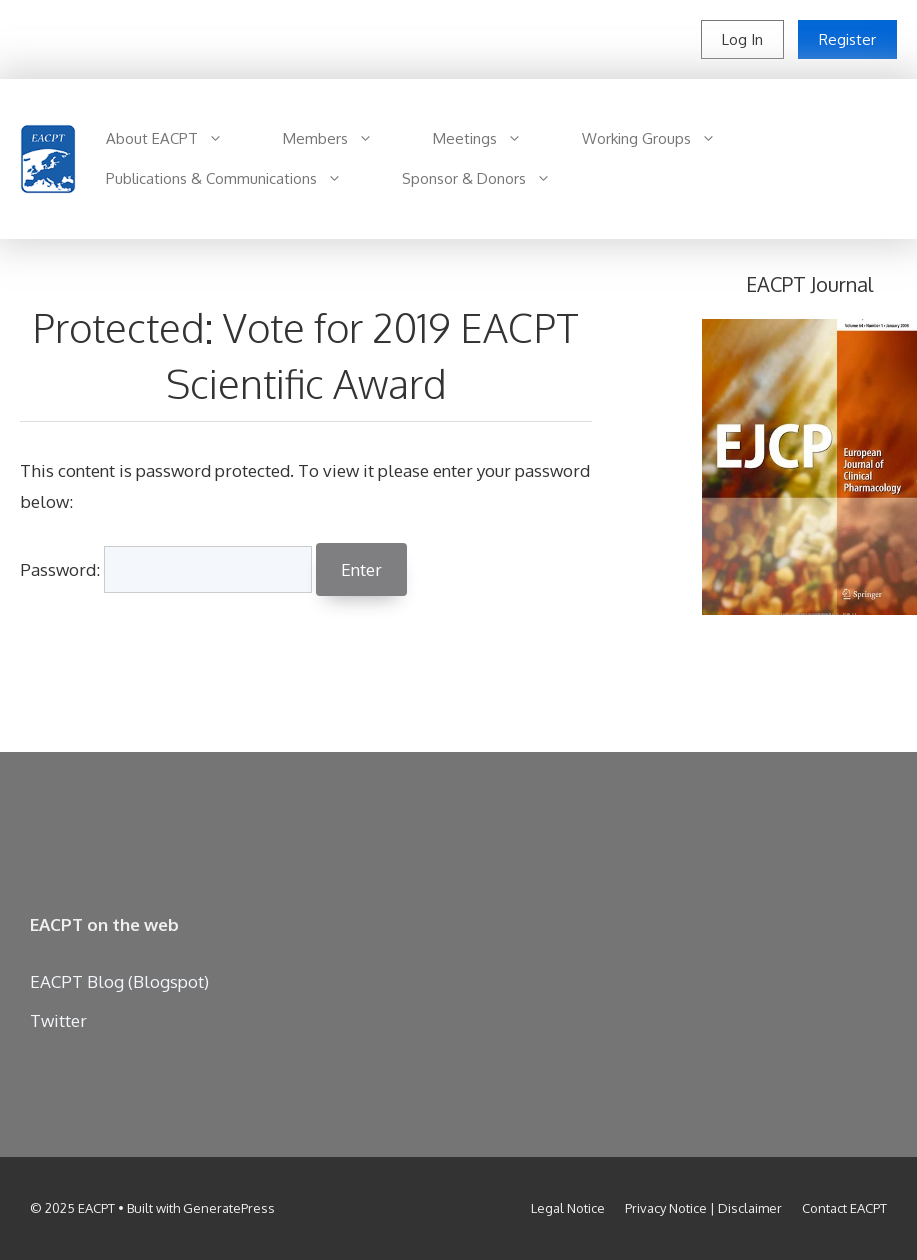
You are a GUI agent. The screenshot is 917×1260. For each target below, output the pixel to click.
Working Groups (664, 139)
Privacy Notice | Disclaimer (703, 1208)
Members (343, 139)
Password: (166, 569)
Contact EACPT (844, 1208)
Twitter (58, 1020)
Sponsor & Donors (491, 179)
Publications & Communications (239, 179)
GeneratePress (229, 1208)
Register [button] (847, 39)
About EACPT (179, 139)
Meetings (492, 139)
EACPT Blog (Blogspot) (119, 981)
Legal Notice (568, 1208)
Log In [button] (742, 39)
